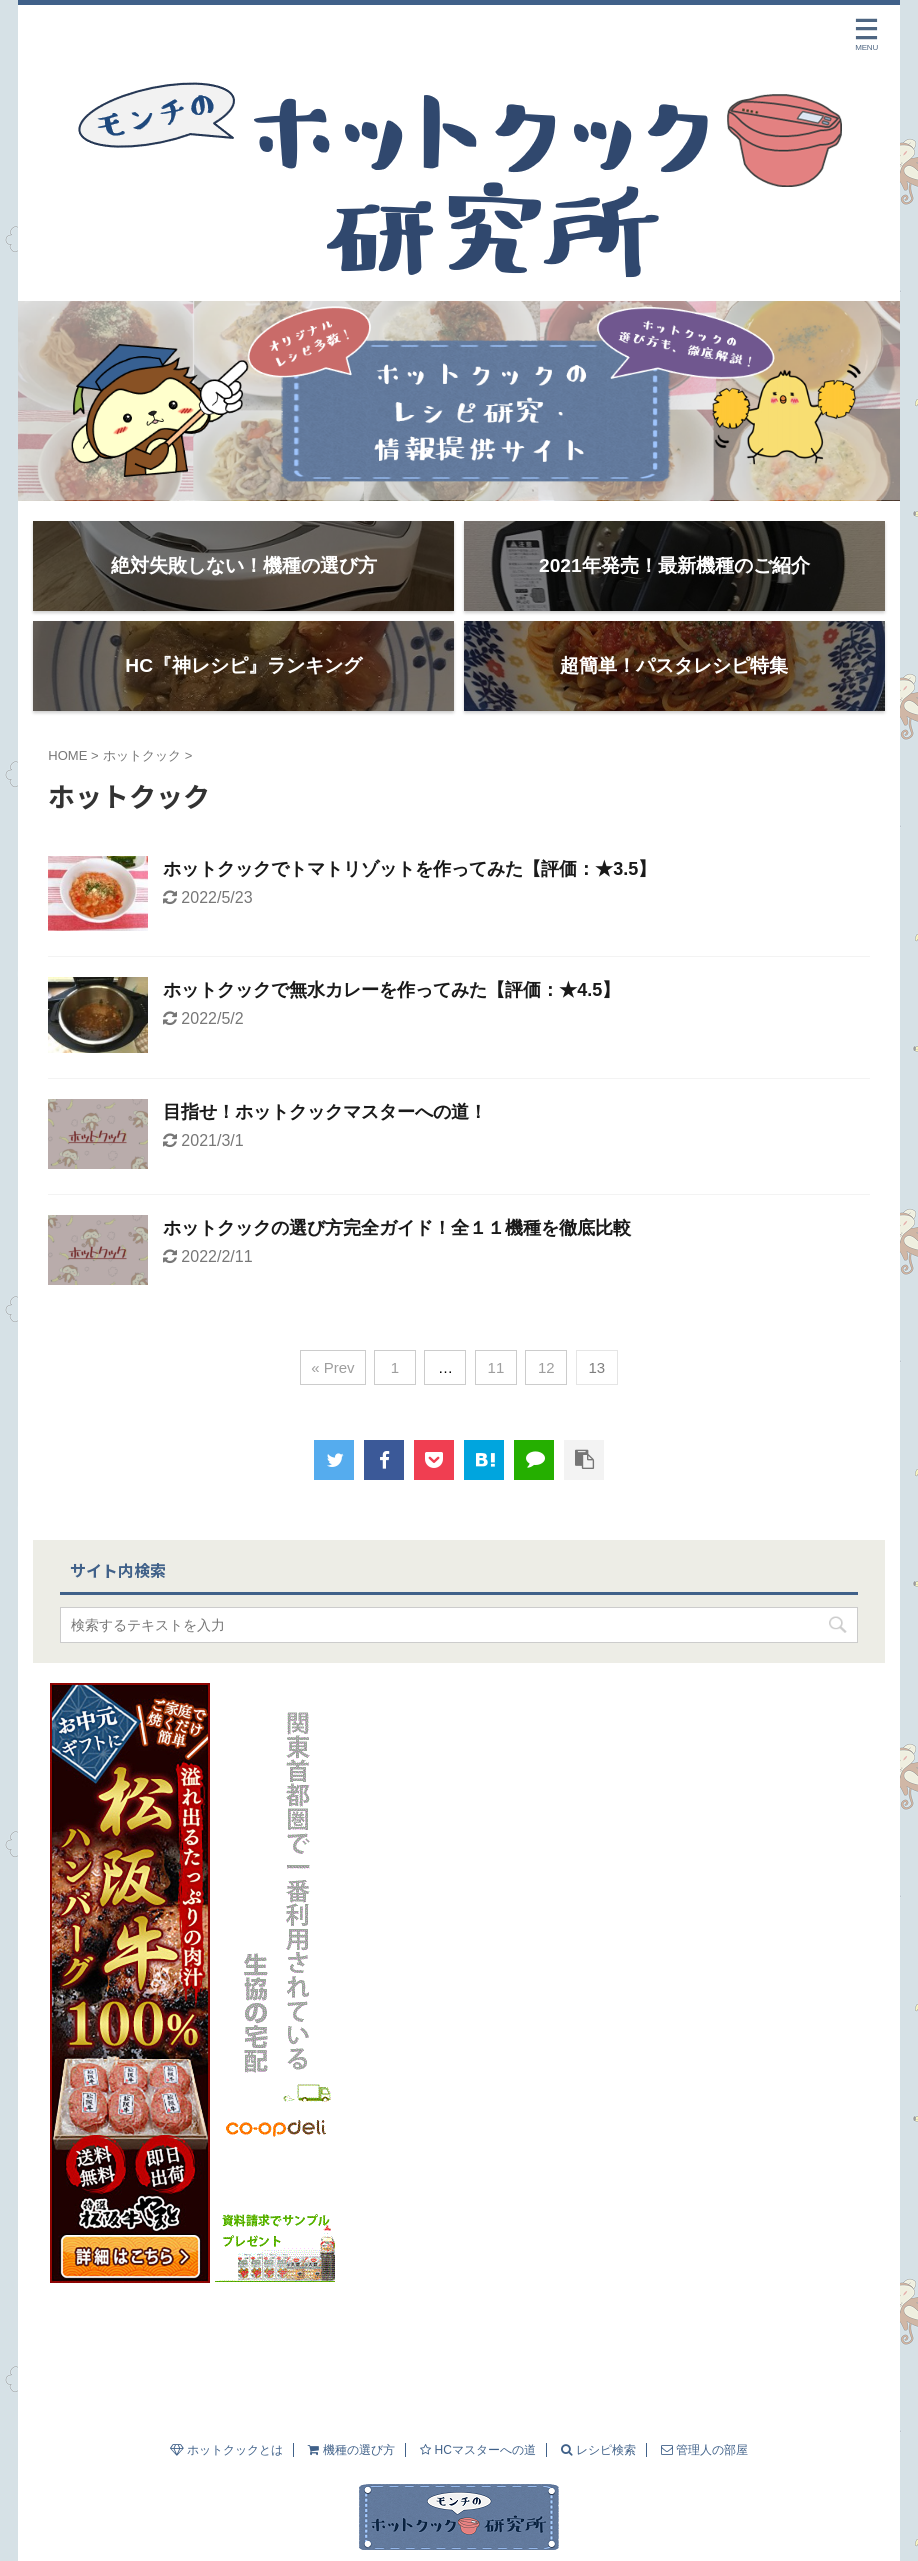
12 (546, 1386)
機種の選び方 (351, 2411)
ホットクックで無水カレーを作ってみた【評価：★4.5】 (391, 1010)
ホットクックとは (226, 2411)
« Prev (332, 1386)
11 (496, 1386)
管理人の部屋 (704, 2411)
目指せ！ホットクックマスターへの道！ (325, 1131)
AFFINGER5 (675, 2538)
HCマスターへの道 (478, 2411)
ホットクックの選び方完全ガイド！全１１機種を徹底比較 (397, 1247)
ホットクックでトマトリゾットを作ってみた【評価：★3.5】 (409, 888)
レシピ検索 (598, 2411)
